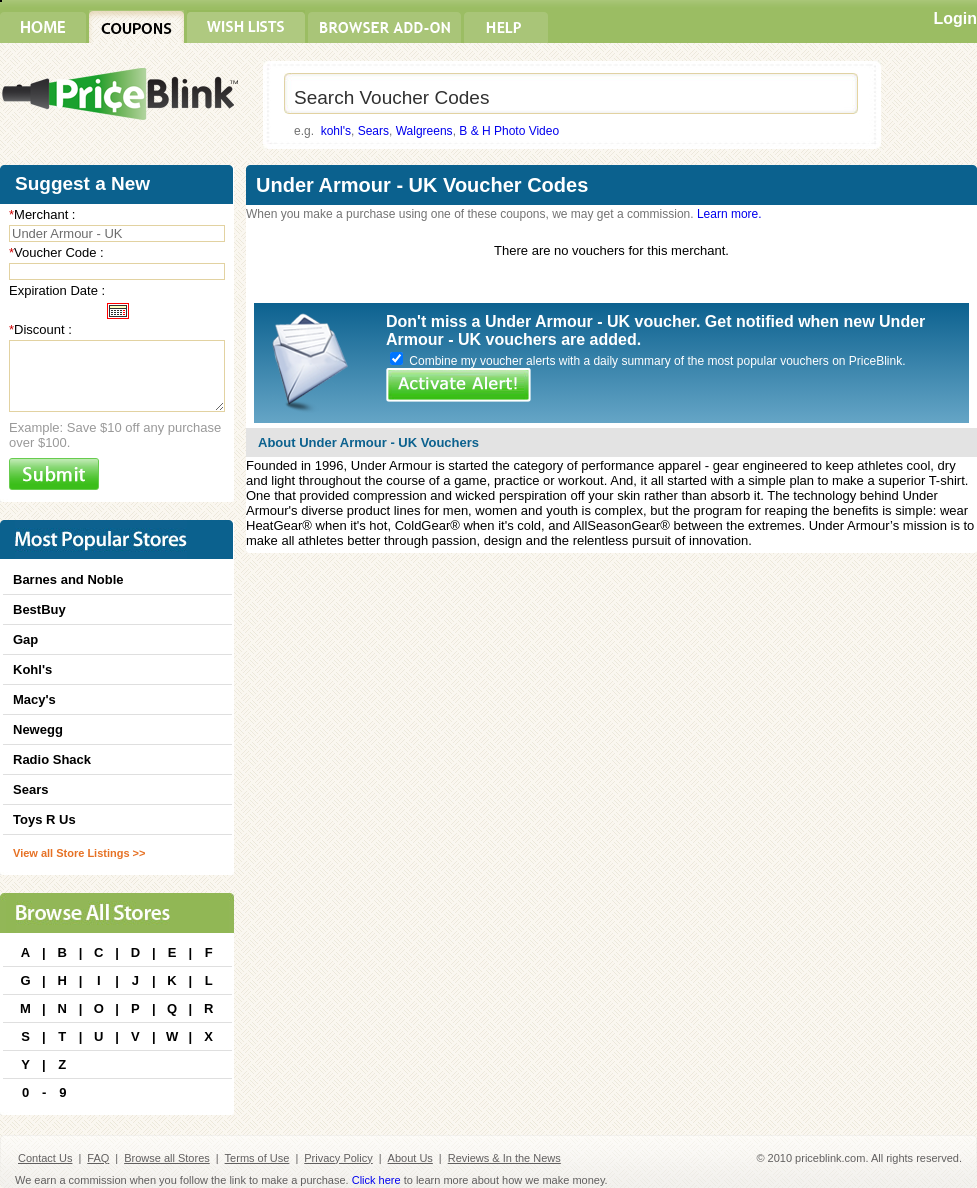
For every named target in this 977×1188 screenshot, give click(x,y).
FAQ (98, 1158)
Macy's (34, 699)
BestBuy (39, 609)
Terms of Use (257, 1158)
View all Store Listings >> (79, 853)
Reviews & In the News (504, 1158)
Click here (376, 1180)
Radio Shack (52, 759)
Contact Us (45, 1158)
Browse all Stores (167, 1158)
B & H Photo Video (509, 131)
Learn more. (729, 214)
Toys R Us (44, 819)
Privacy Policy (338, 1158)
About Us (410, 1158)
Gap (25, 639)
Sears (373, 131)
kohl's (336, 131)
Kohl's (32, 669)
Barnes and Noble (68, 579)
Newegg (38, 729)
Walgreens (424, 131)
